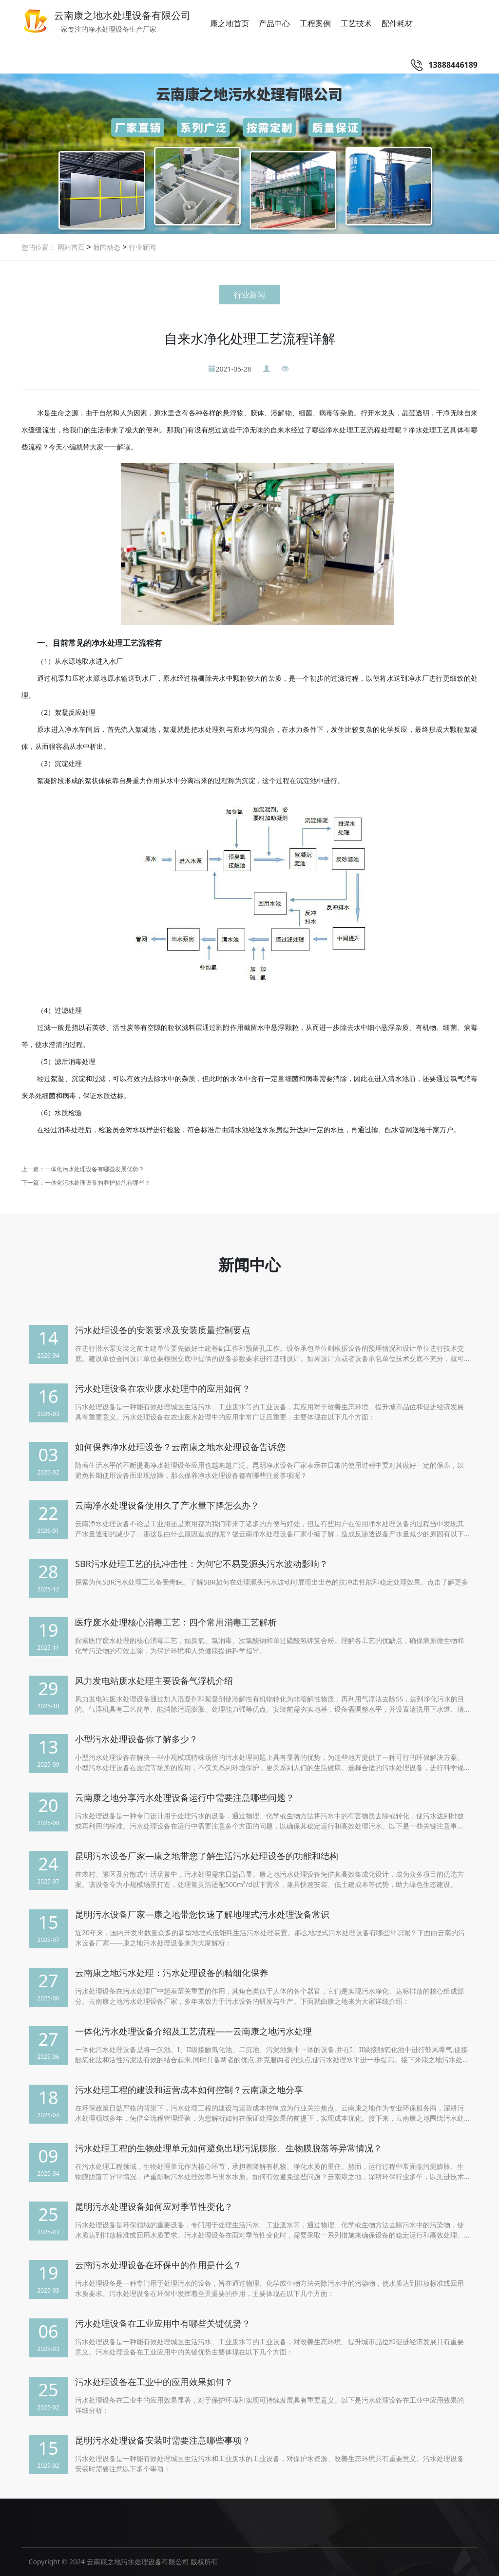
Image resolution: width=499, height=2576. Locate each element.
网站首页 (71, 247)
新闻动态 (105, 247)
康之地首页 (229, 23)
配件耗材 (397, 23)
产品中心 (274, 23)
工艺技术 (356, 23)
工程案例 (315, 23)
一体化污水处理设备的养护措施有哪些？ (97, 1182)
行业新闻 (141, 247)
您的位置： (38, 247)
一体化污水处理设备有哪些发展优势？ (94, 1169)
